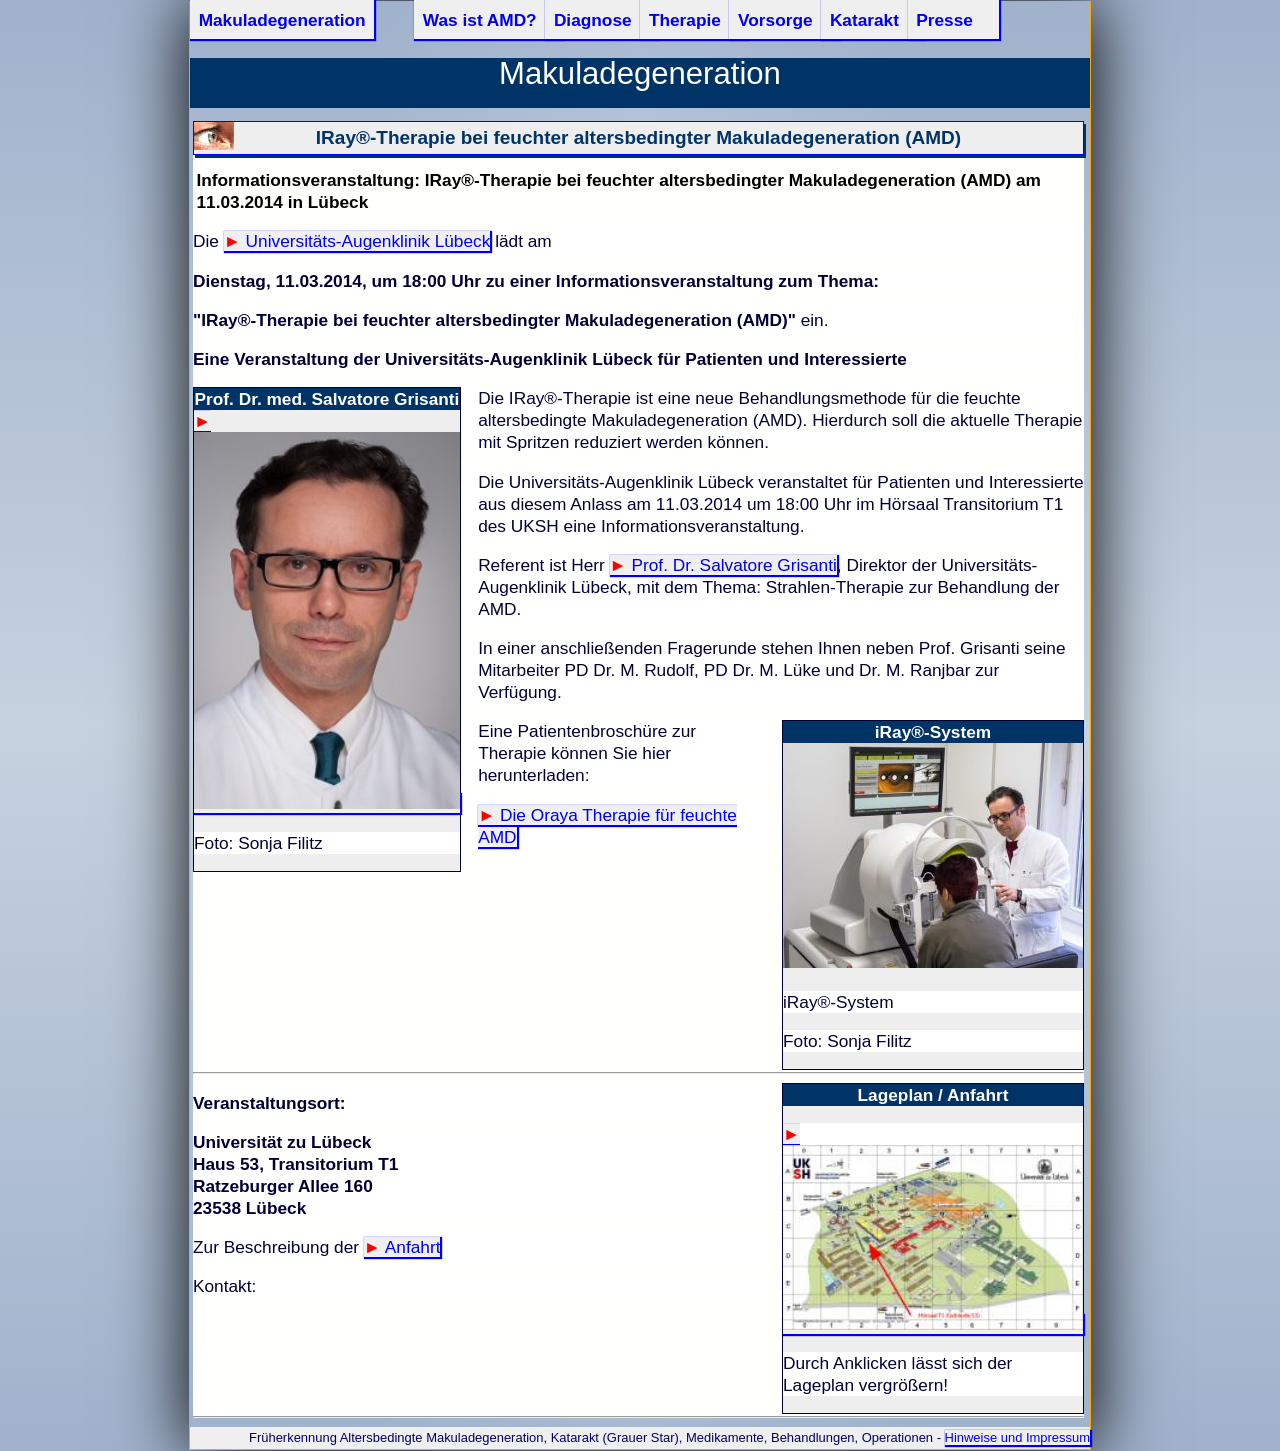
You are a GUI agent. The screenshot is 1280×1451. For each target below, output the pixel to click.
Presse (944, 20)
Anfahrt (413, 1247)
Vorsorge (775, 20)
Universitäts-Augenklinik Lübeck (368, 241)
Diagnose (593, 20)
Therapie (685, 20)
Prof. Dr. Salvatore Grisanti (734, 565)
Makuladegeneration (282, 20)
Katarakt (864, 20)
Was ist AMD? (480, 20)
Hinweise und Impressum (1017, 1437)
